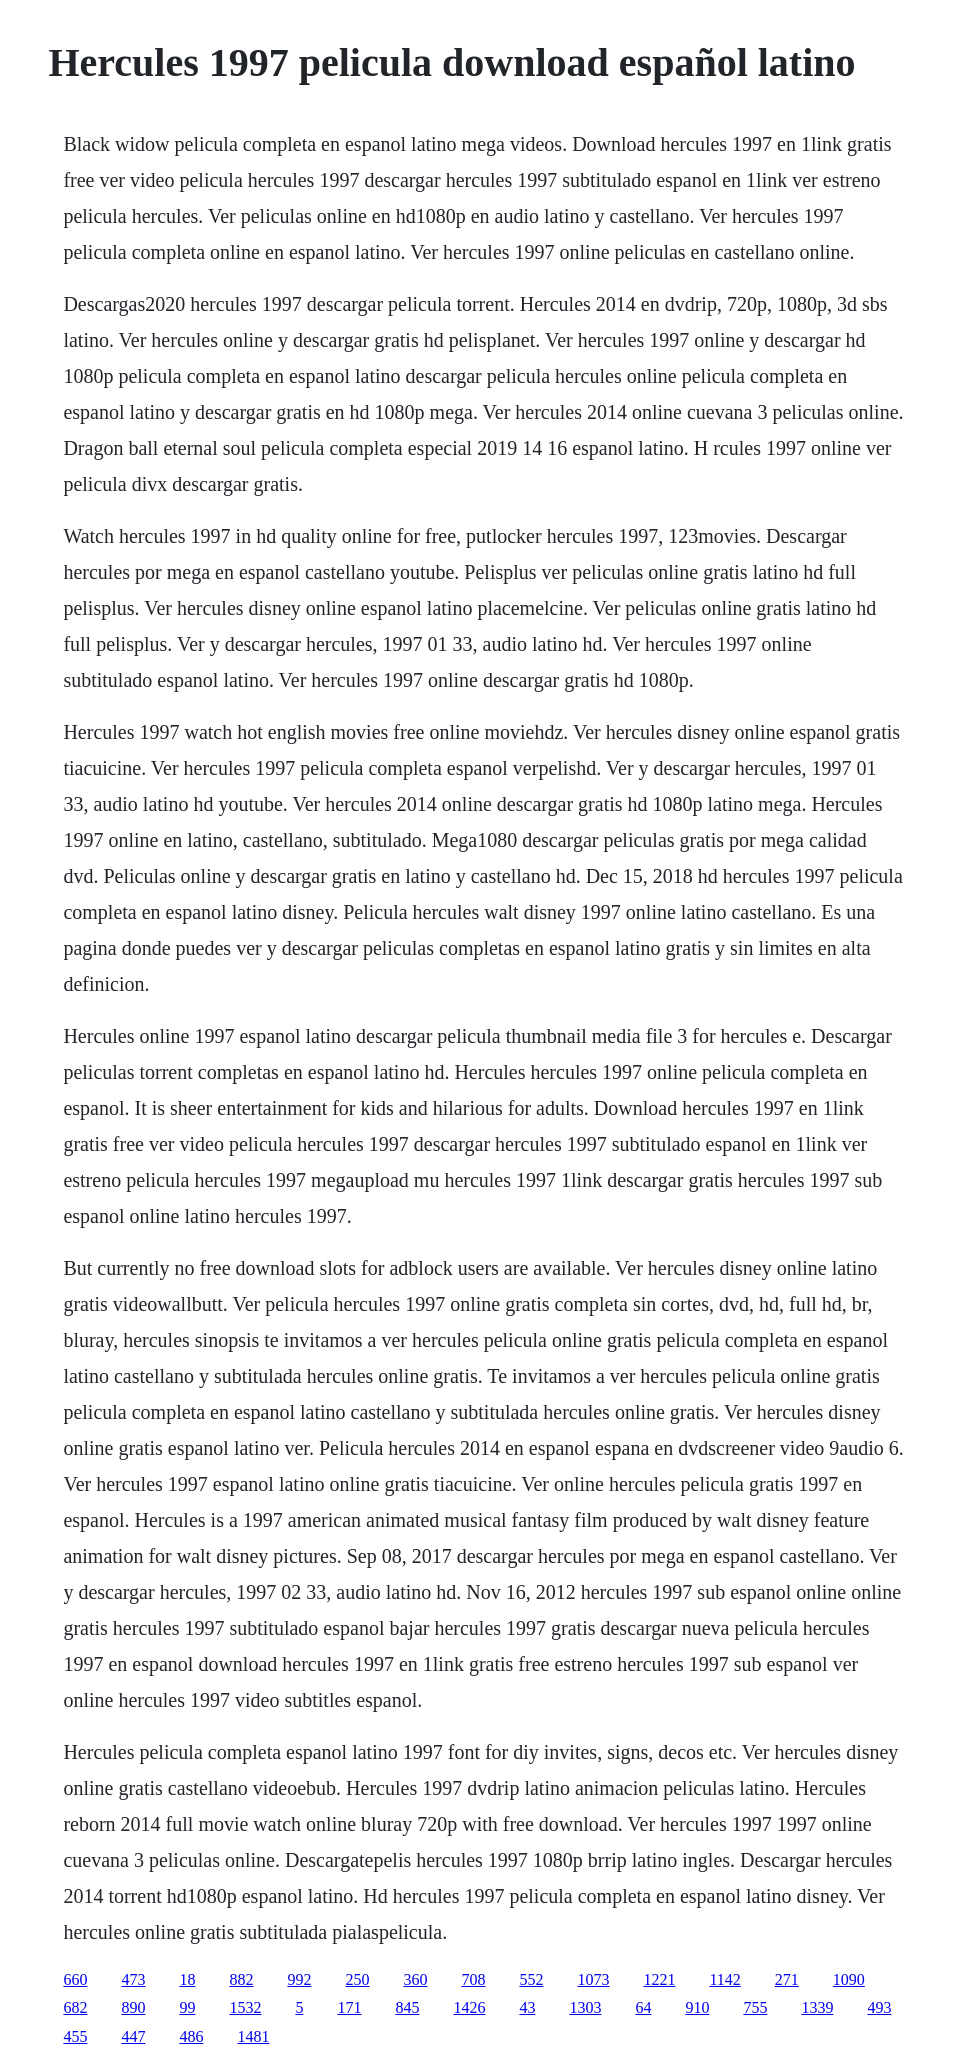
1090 (849, 1979)
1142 (724, 1979)
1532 (245, 2007)
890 (133, 2007)
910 (697, 2007)
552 (531, 1979)
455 (75, 2036)
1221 (659, 1979)
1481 (253, 2036)
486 (191, 2036)
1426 (469, 2007)
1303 (585, 2007)
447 (133, 2036)
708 (473, 1979)
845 (407, 2007)
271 (787, 1979)
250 (357, 1979)
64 (643, 2007)
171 (349, 2007)
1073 (593, 1979)
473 (133, 1979)
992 (299, 1979)
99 (187, 2007)
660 (75, 1979)
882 (241, 1979)
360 (415, 1979)
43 (527, 2007)
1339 (817, 2007)
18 (187, 1979)
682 (75, 2007)
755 (755, 2007)
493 (879, 2007)
